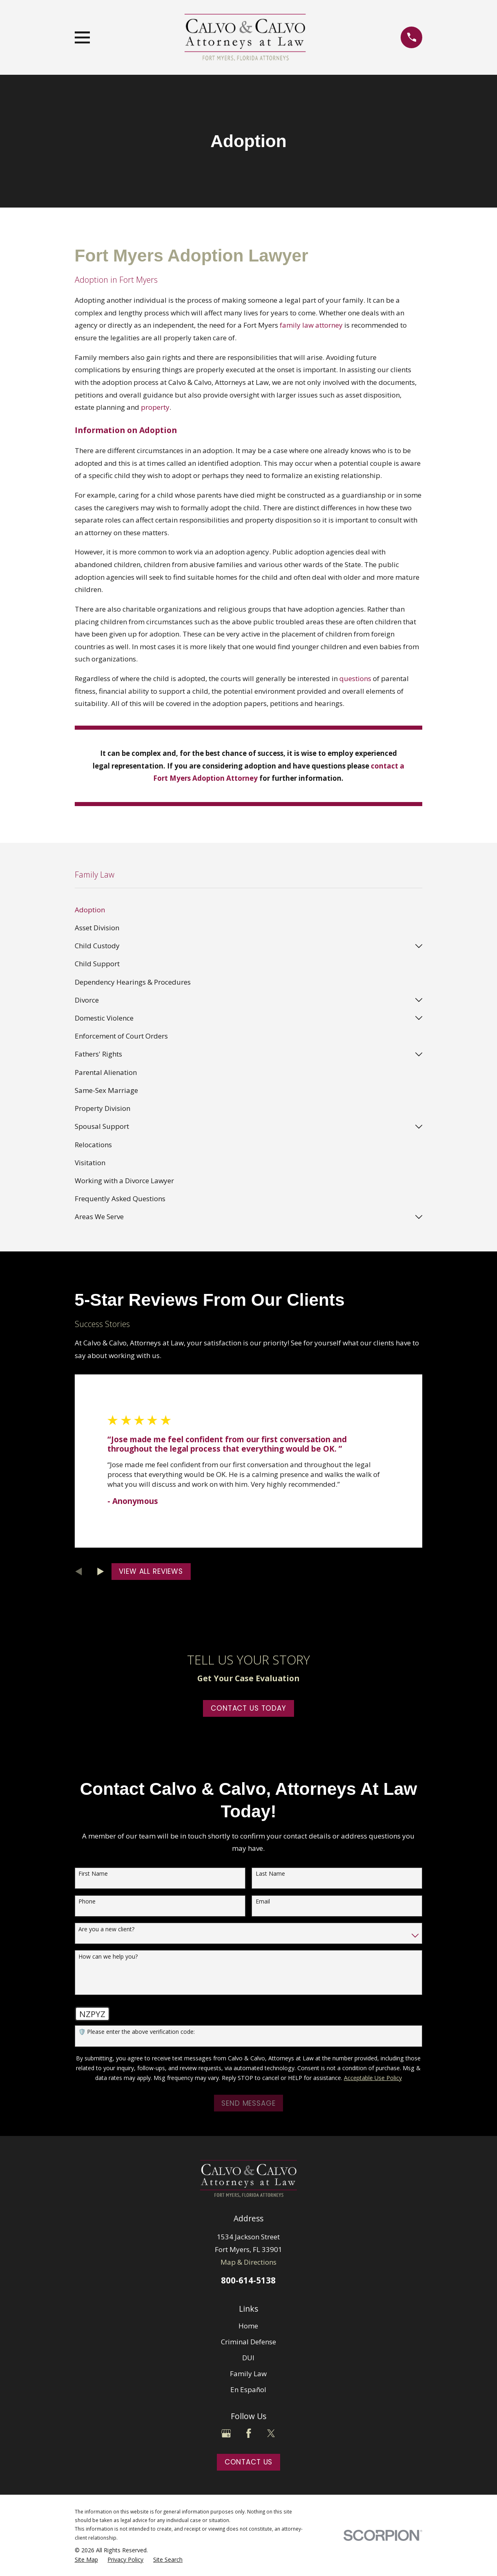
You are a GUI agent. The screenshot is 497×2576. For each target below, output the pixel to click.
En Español (248, 2389)
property (155, 407)
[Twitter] (271, 2433)
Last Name (270, 1873)
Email (263, 1901)
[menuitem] (249, 910)
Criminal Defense (248, 2341)
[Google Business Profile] (226, 2433)
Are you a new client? (106, 1929)
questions (355, 678)
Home (248, 2325)
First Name (93, 1873)
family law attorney (311, 325)
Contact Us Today (248, 1708)
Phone (87, 1901)
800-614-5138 (248, 2280)
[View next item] (101, 1571)
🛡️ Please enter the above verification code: (136, 2032)
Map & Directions (248, 2262)
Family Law (248, 2373)
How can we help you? (108, 1956)
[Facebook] (249, 2433)
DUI (248, 2357)
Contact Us (249, 2462)
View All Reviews (151, 1571)
